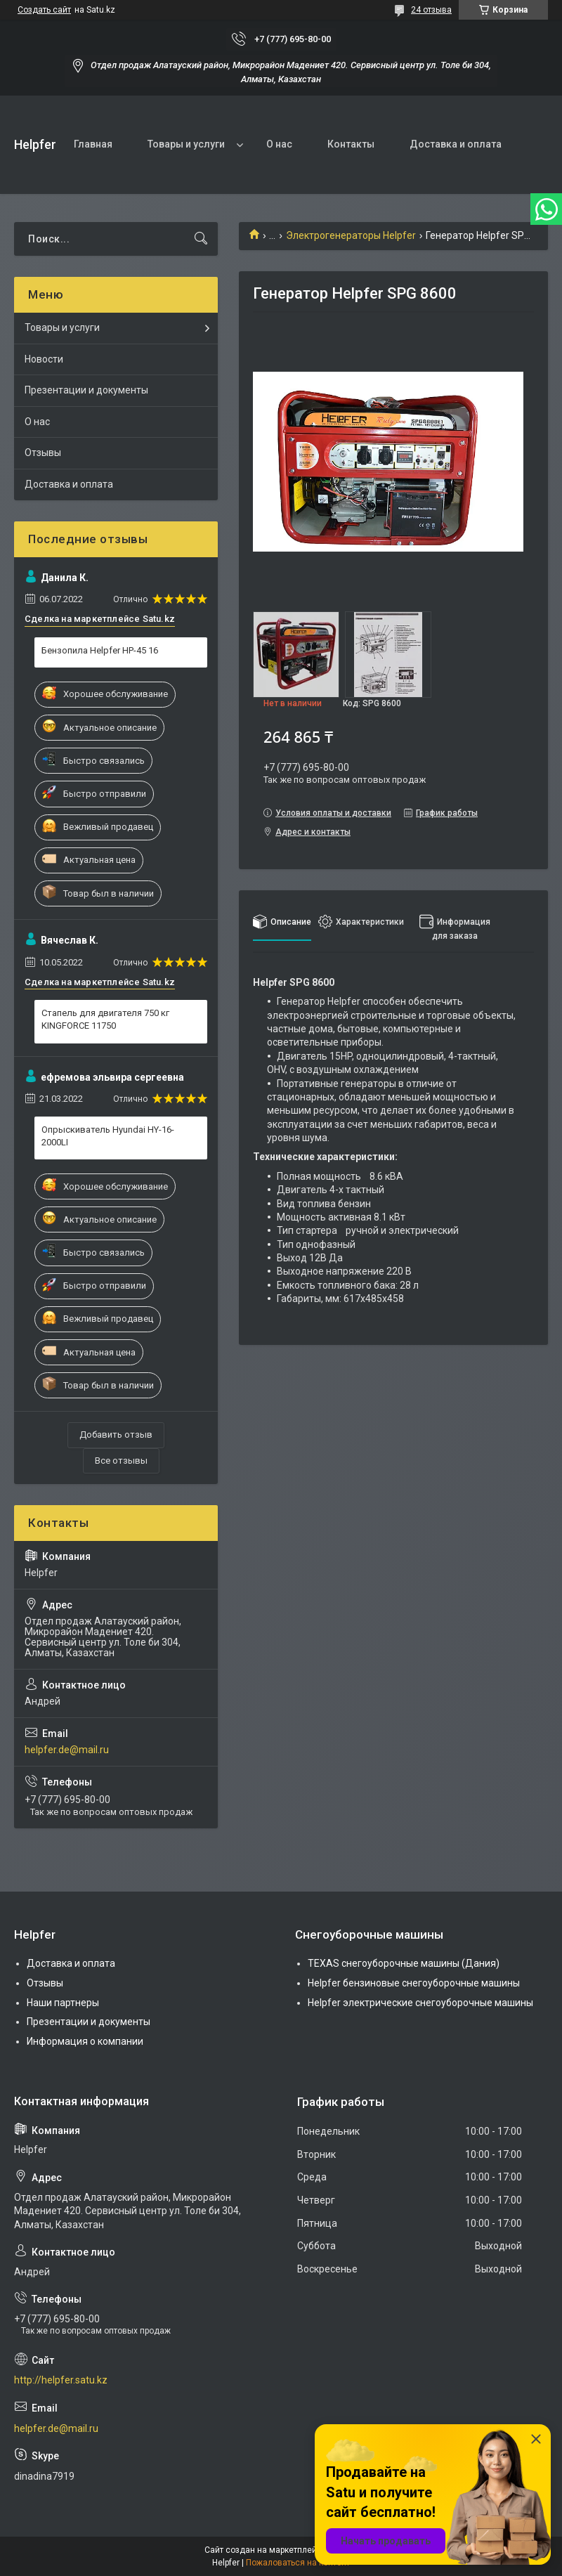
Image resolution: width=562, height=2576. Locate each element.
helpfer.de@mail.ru (67, 1749)
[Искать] (201, 239)
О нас (279, 144)
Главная (93, 144)
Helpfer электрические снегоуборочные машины (420, 2002)
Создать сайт (44, 10)
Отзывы (43, 452)
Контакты (350, 144)
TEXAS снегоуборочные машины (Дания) (403, 1963)
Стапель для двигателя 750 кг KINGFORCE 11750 (105, 1019)
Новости (44, 359)
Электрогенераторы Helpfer (351, 235)
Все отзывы (121, 1460)
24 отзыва (431, 10)
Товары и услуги (186, 144)
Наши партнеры (63, 2002)
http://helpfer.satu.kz (60, 2380)
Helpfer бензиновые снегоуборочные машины (414, 1983)
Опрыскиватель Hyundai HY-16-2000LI (107, 1135)
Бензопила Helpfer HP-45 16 (99, 650)
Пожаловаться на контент (298, 2563)
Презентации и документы (86, 390)
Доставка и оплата (456, 144)
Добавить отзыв (115, 1434)
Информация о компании (85, 2041)
